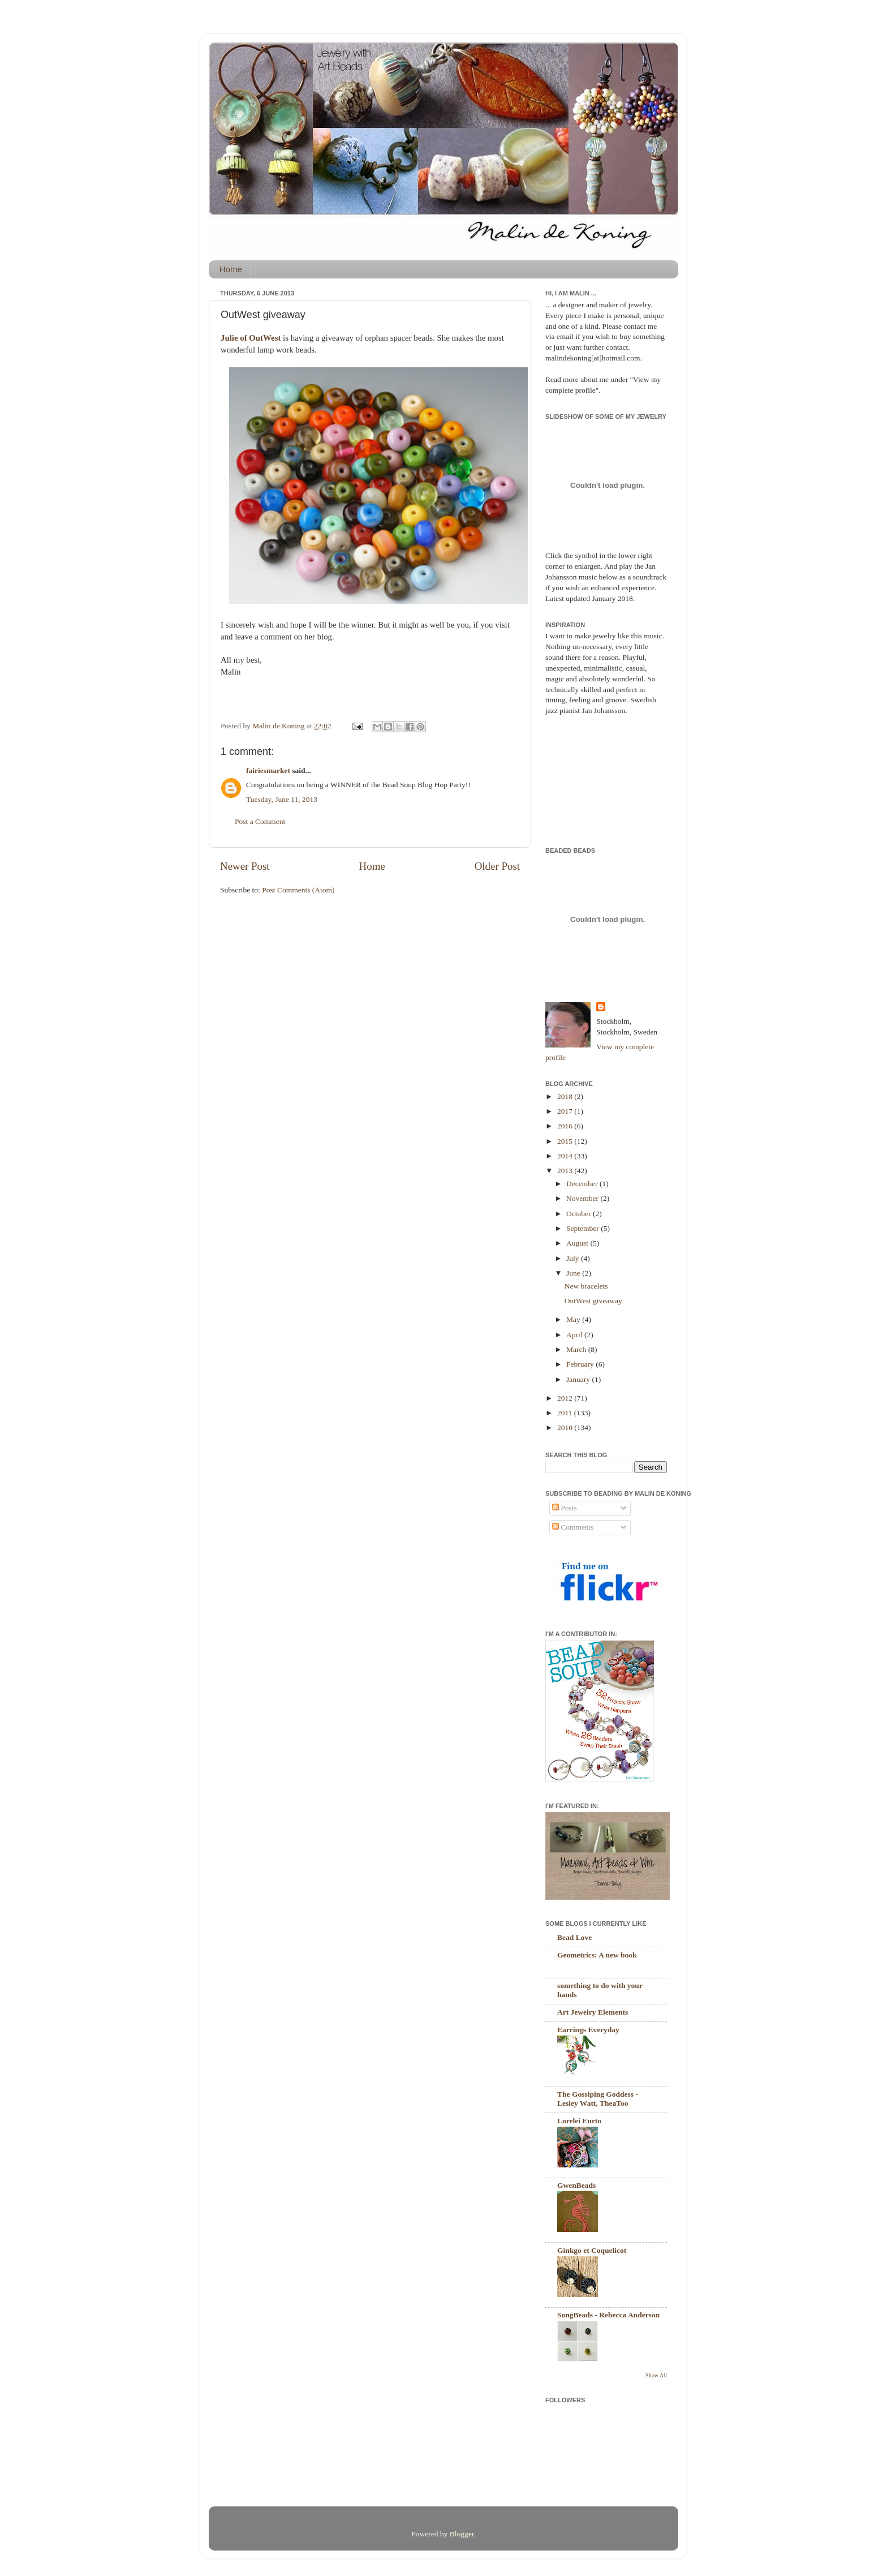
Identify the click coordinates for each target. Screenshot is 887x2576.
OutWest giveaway (593, 1300)
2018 (565, 1096)
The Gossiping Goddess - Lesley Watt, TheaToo (597, 2098)
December (583, 1183)
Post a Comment (260, 821)
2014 (565, 1156)
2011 (565, 1413)
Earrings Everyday (588, 2029)
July (573, 1258)
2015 (565, 1141)
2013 (565, 1170)
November (583, 1198)
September (583, 1228)
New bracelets (586, 1286)
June (574, 1273)
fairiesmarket (268, 770)
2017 (565, 1111)
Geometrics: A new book (597, 1955)
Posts (564, 1508)
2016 (565, 1126)
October (579, 1213)
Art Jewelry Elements (592, 2012)
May (574, 1319)
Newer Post (245, 866)
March (577, 1349)
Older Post (497, 866)
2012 (565, 1398)
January (579, 1379)
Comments (573, 1527)
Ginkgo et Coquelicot (591, 2250)
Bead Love (574, 1937)
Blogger (462, 2534)
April (575, 1334)
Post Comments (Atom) (298, 890)
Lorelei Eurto (579, 2120)
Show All (656, 2375)
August (578, 1243)
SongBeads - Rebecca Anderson (608, 2315)
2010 (565, 1427)
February (581, 1364)
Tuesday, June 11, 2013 (281, 799)
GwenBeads (576, 2185)
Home (230, 269)
